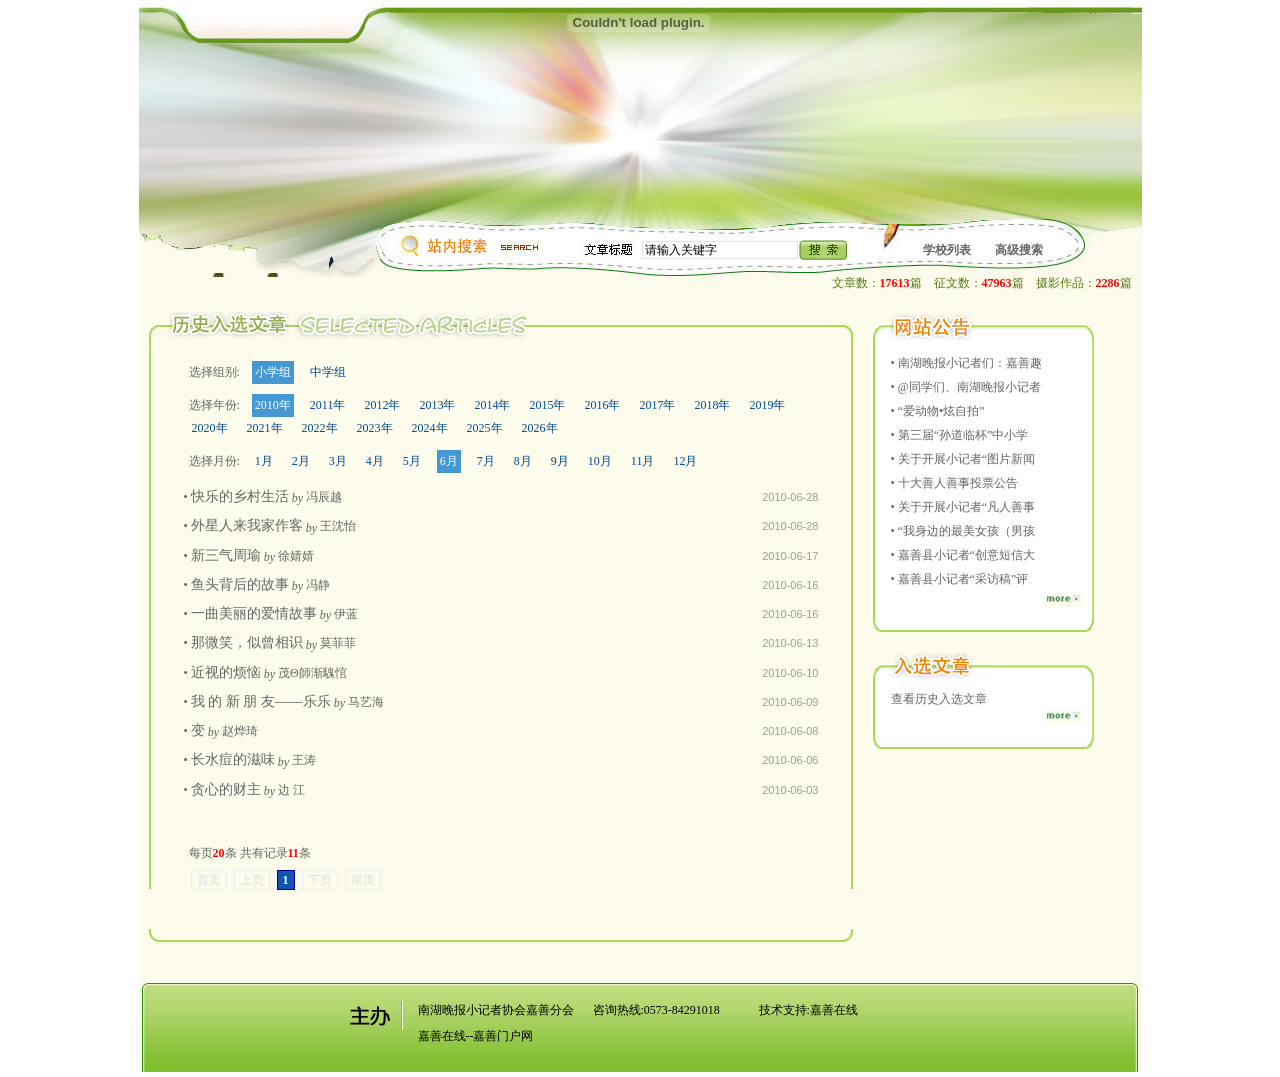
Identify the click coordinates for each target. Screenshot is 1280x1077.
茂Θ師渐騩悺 (312, 673)
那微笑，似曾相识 (247, 642)
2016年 (602, 405)
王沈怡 (338, 526)
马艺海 (366, 702)
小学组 (273, 372)
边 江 (291, 790)
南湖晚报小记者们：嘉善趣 (970, 363)
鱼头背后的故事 (240, 584)
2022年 (320, 428)
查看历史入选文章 (939, 699)
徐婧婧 (296, 556)
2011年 (328, 405)
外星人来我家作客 (247, 525)
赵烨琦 (240, 731)
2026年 (540, 428)
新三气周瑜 (226, 555)
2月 (301, 461)
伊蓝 (346, 614)
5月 (412, 461)
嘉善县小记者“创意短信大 (966, 555)
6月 (449, 461)
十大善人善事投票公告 (958, 483)
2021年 (265, 428)
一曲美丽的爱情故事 (254, 613)
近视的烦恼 (226, 672)
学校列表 (947, 250)
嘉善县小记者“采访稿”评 (963, 579)
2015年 (547, 405)
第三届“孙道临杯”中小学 (963, 435)
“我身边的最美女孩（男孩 (966, 531)
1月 (264, 461)
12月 (685, 461)
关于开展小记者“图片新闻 (966, 459)
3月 (338, 461)
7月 (486, 461)
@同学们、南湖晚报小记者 (969, 387)
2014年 (492, 405)
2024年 (430, 428)
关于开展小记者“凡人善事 (966, 507)
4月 (375, 461)
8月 (523, 461)
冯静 (318, 585)
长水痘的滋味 (233, 759)
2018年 (712, 405)
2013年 (437, 405)
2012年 (382, 405)
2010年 (273, 405)
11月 (643, 461)
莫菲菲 (338, 643)
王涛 (304, 760)
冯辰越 (324, 497)
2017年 (657, 405)
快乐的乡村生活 (240, 496)
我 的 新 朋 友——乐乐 (261, 701)
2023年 (375, 428)
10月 (600, 461)
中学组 (328, 372)
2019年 (767, 405)
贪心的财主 (226, 789)
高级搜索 (1019, 250)
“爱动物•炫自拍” (941, 411)
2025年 (485, 428)
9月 (560, 461)
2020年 (210, 428)
